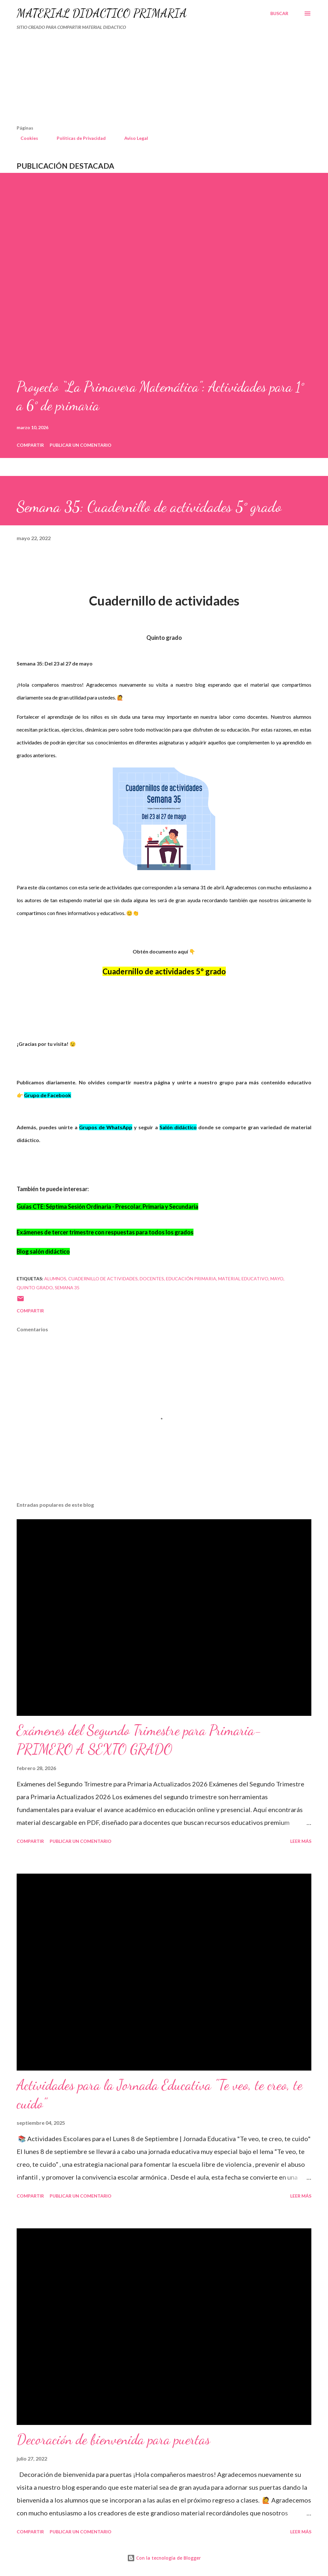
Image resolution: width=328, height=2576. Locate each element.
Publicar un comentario (80, 445)
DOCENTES (152, 1278)
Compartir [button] (30, 445)
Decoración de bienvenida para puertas (113, 2439)
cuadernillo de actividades (103, 1278)
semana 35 (67, 1287)
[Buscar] (279, 13)
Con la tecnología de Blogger (164, 2558)
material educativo (243, 1278)
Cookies (25, 138)
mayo (276, 1278)
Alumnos (55, 1278)
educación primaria (191, 1278)
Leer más (300, 1841)
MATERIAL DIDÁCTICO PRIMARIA (102, 13)
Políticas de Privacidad (77, 138)
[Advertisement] (136, 80)
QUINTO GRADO (35, 1287)
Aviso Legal (132, 138)
